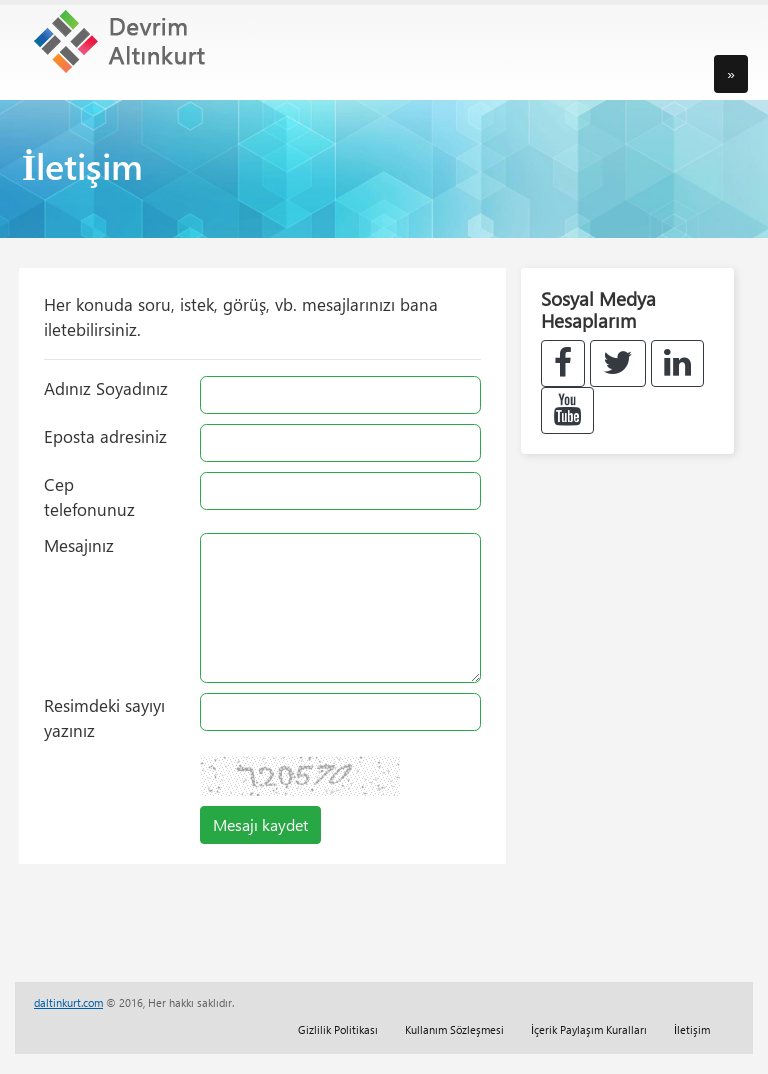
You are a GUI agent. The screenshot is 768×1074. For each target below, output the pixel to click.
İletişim (692, 1029)
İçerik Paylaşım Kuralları (589, 1029)
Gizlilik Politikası (338, 1029)
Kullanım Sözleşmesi (454, 1029)
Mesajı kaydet (260, 824)
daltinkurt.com (68, 1002)
